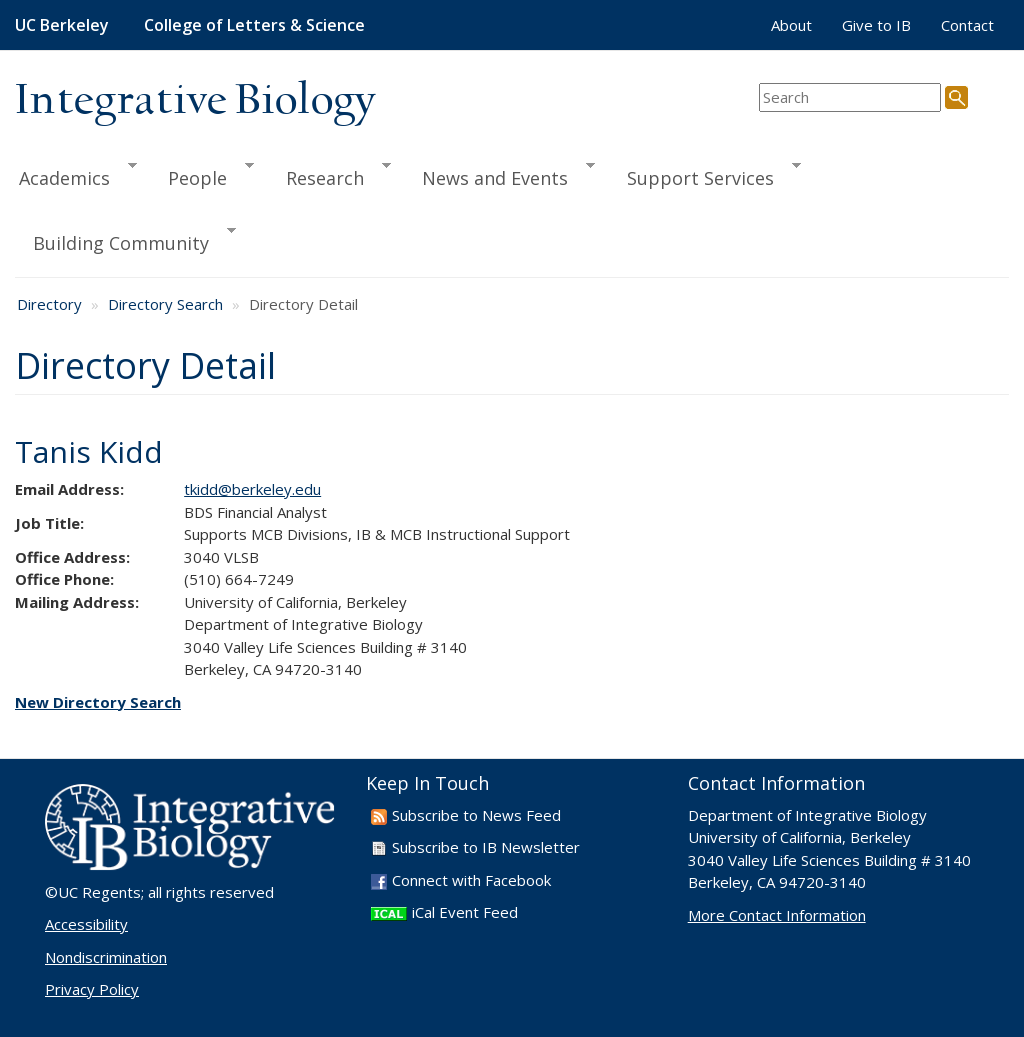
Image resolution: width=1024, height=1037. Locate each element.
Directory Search (165, 304)
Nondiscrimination (106, 957)
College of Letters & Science (254, 25)
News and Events (499, 175)
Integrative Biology (195, 101)
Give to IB (876, 25)
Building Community (125, 240)
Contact (967, 25)
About (791, 25)
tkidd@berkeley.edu (252, 489)
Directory (49, 304)
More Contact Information (777, 915)
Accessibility (86, 924)
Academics (76, 175)
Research (329, 175)
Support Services (705, 175)
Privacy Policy (92, 989)
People (202, 175)
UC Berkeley (62, 25)
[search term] (850, 97)
